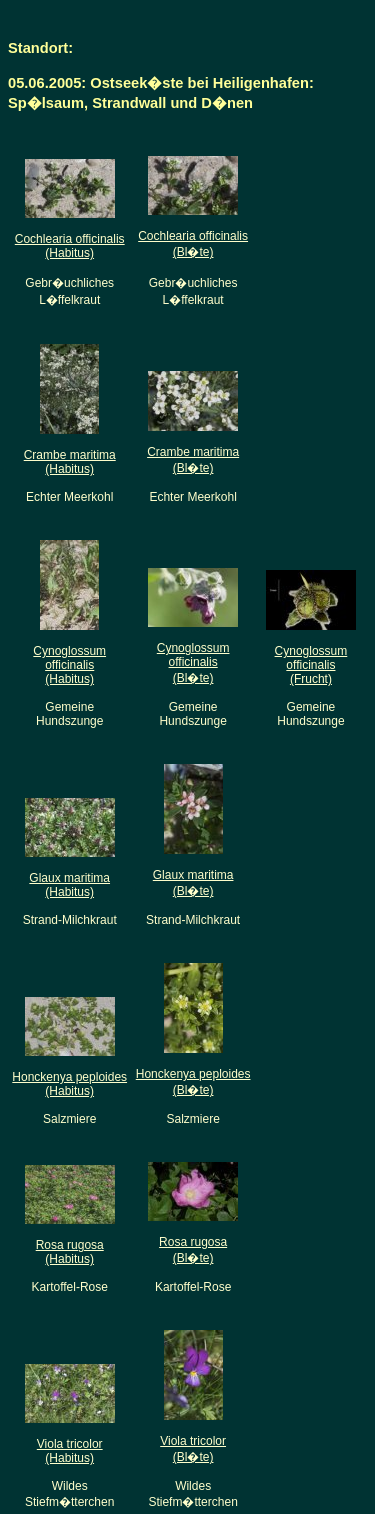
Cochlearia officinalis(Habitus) (70, 246)
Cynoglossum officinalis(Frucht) (311, 665)
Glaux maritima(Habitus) (69, 885)
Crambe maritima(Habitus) (70, 462)
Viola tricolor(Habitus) (70, 1451)
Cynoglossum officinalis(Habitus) (69, 665)
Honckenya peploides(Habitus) (69, 1084)
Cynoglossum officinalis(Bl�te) (193, 663)
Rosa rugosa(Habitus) (70, 1252)
